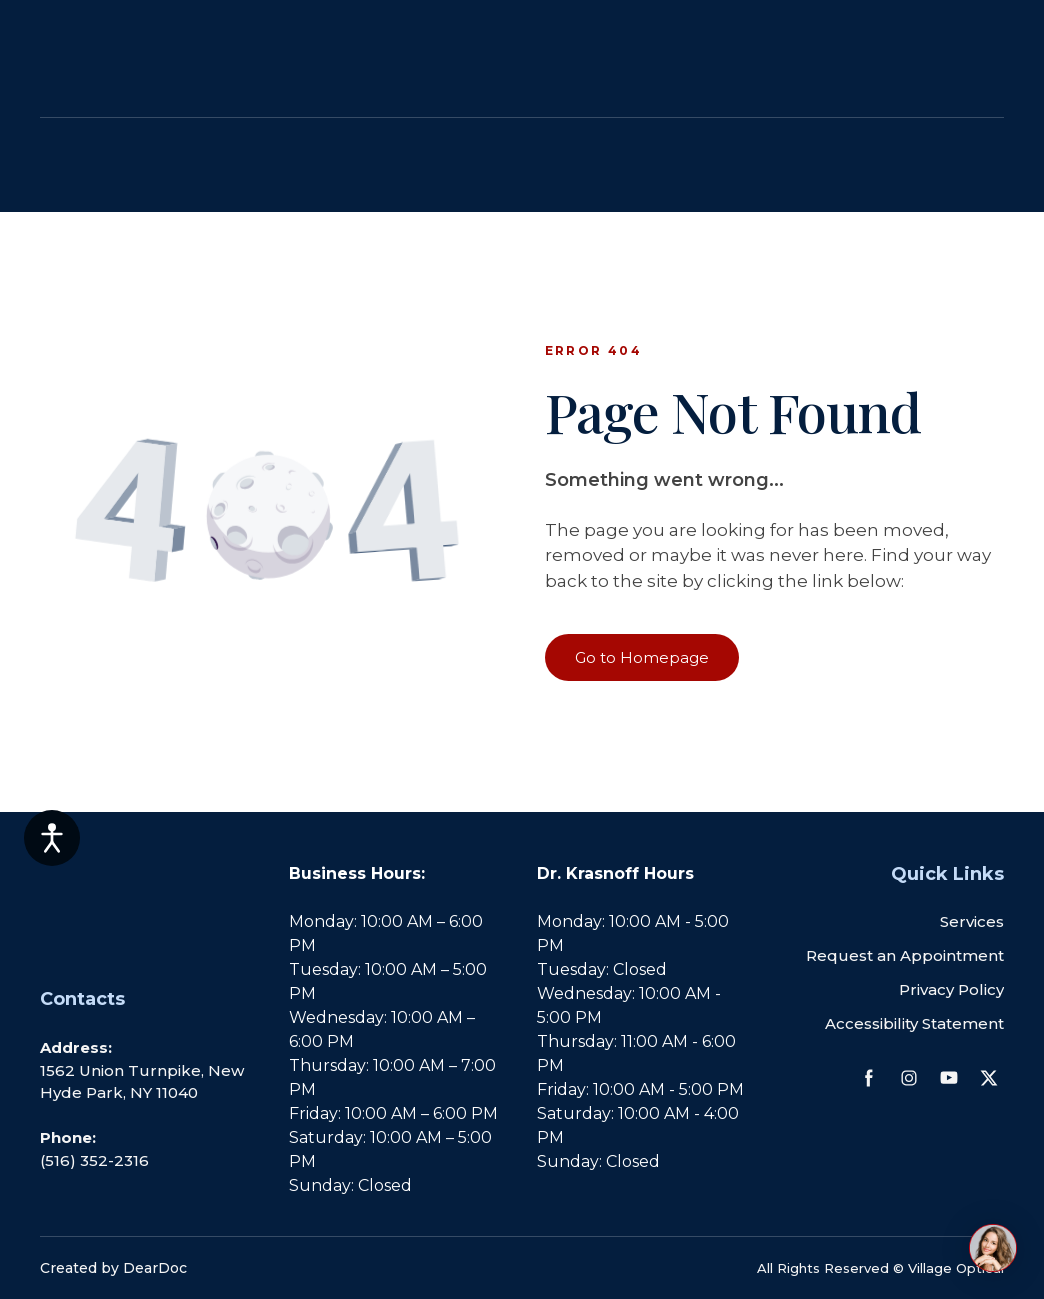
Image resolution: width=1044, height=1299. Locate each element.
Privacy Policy (951, 989)
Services (972, 921)
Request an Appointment (905, 955)
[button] (642, 657)
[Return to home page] (122, 165)
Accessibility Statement (914, 1023)
